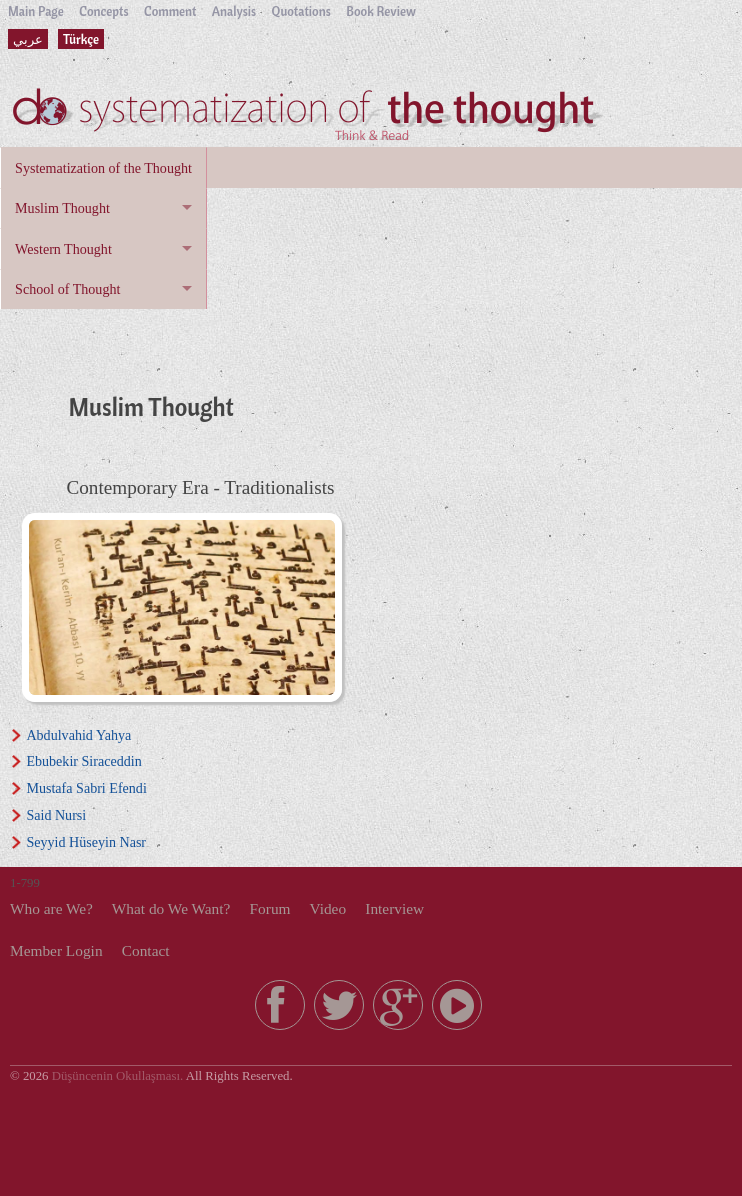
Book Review (381, 11)
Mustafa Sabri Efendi (86, 788)
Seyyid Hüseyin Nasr (86, 842)
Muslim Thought (62, 208)
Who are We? (51, 908)
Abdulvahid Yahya (78, 735)
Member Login (56, 950)
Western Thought (63, 249)
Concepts (103, 11)
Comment (170, 11)
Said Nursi (56, 815)
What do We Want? (171, 908)
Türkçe (81, 39)
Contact (146, 950)
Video (327, 908)
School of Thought (67, 289)
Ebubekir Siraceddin (83, 761)
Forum (270, 908)
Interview (394, 908)
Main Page (36, 11)
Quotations (301, 11)
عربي (28, 39)
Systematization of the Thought (103, 168)
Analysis (234, 11)
